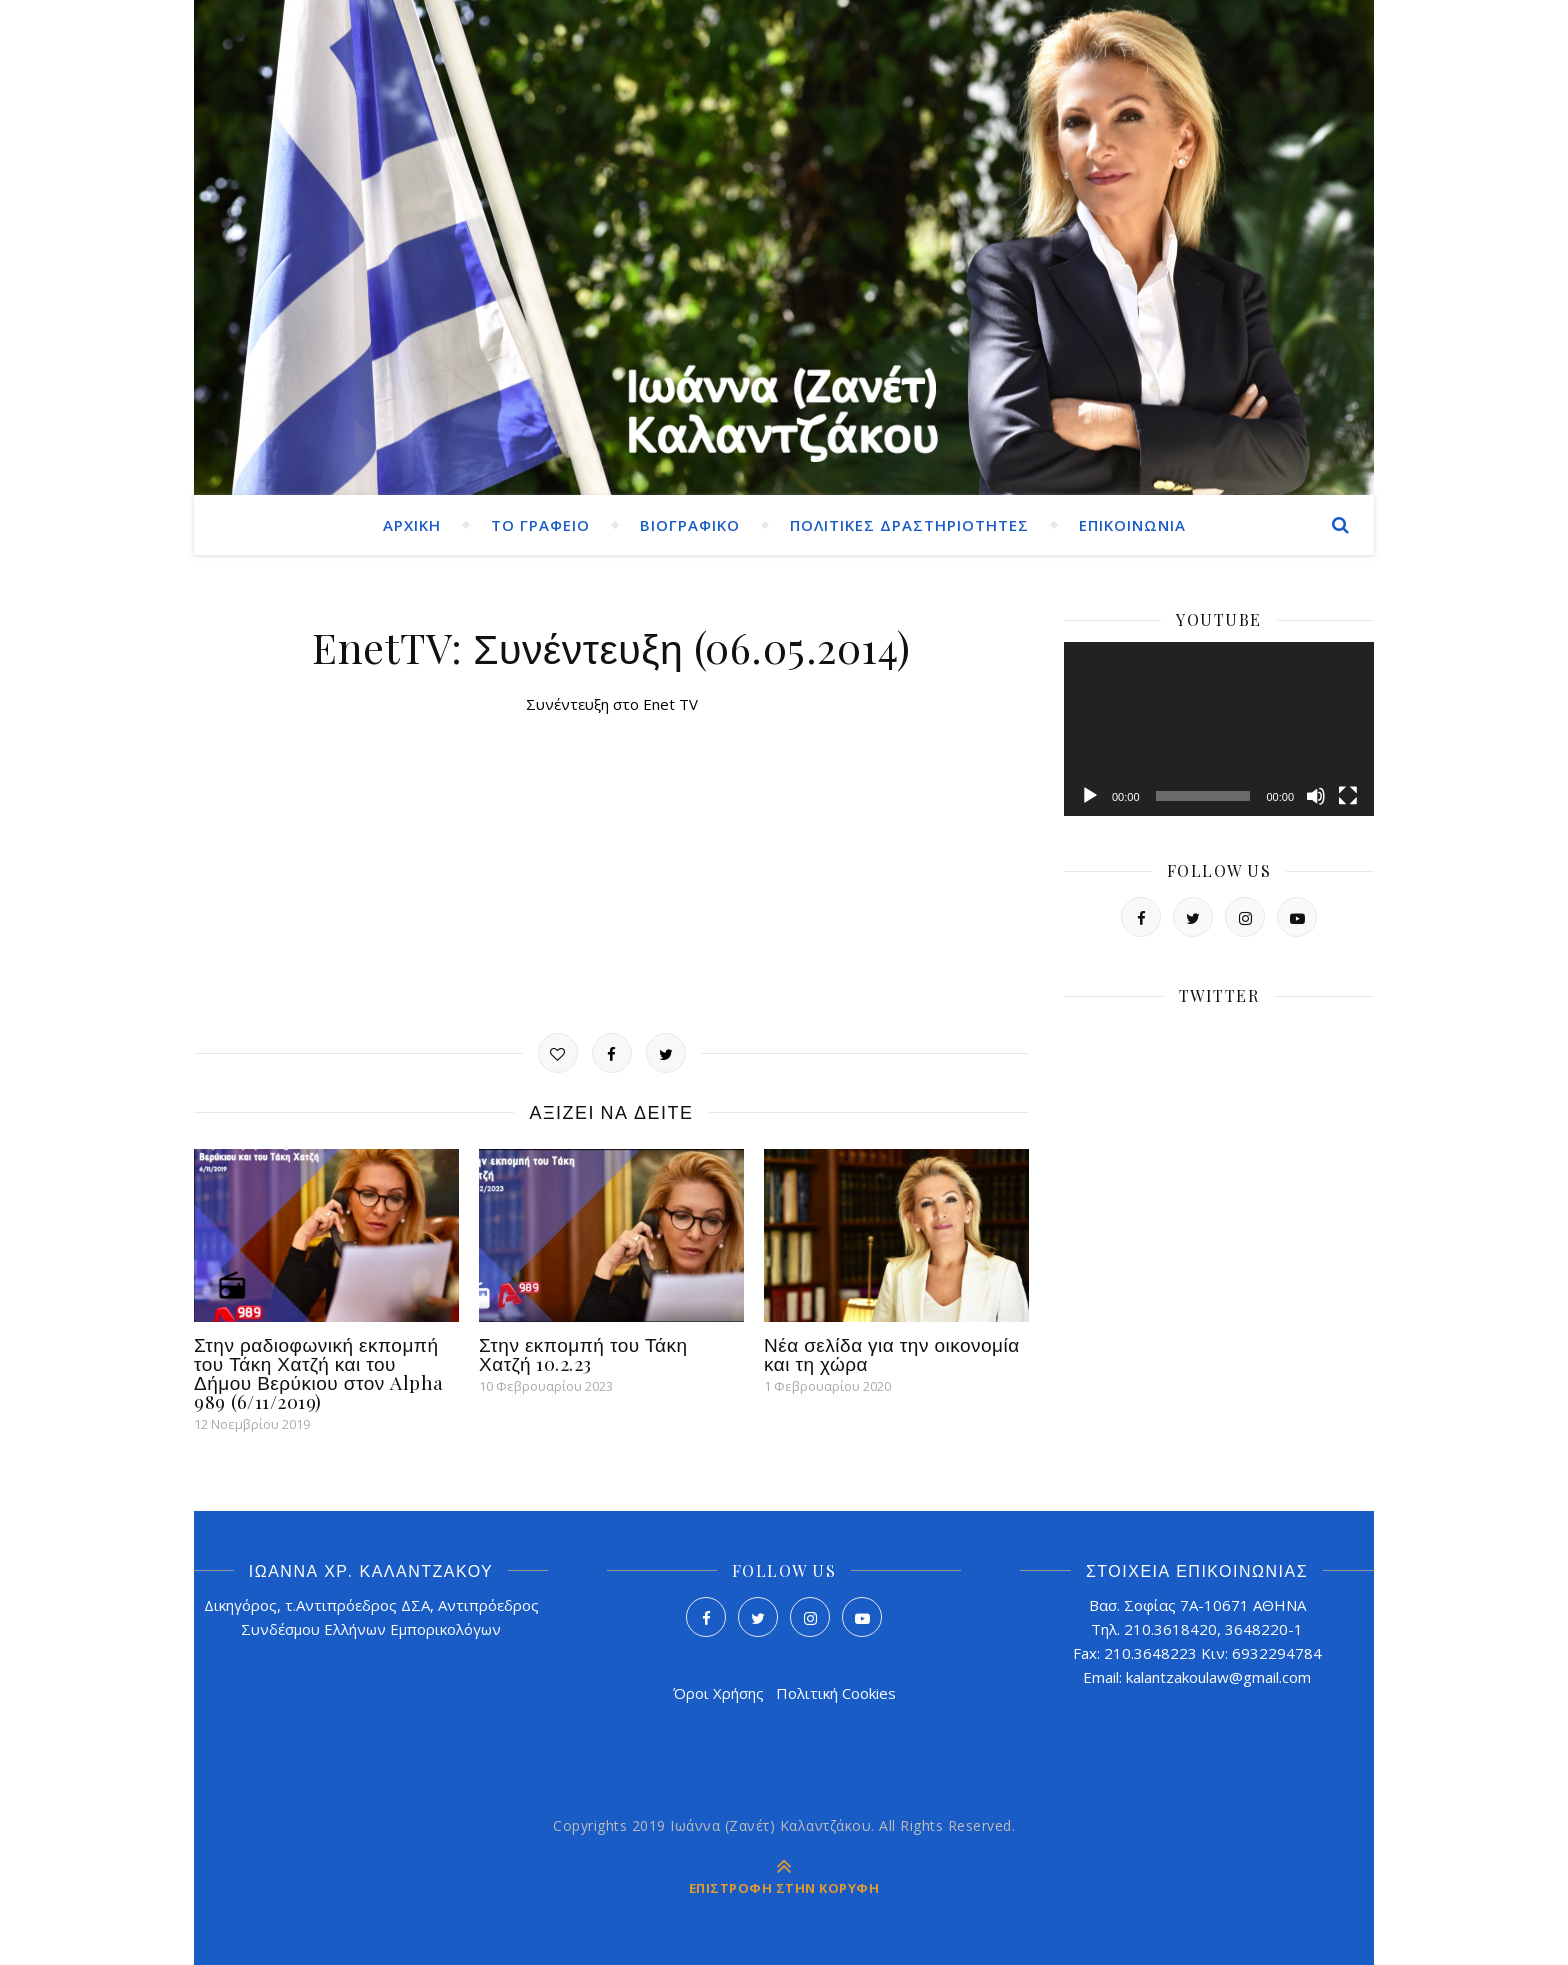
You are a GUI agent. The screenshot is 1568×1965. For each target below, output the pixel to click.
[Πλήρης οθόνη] (1348, 796)
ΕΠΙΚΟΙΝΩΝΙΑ (1132, 525)
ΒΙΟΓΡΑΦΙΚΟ (690, 525)
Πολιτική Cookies (836, 1693)
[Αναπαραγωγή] (1090, 796)
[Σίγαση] (1316, 796)
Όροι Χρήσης (718, 1693)
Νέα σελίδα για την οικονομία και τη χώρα (892, 1353)
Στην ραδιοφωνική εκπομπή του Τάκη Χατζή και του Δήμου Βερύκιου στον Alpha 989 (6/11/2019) (319, 1372)
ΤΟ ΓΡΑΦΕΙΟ (540, 525)
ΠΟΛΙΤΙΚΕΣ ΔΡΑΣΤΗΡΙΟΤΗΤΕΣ (909, 525)
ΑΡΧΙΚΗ (412, 525)
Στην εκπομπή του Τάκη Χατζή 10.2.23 (583, 1353)
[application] (1219, 729)
